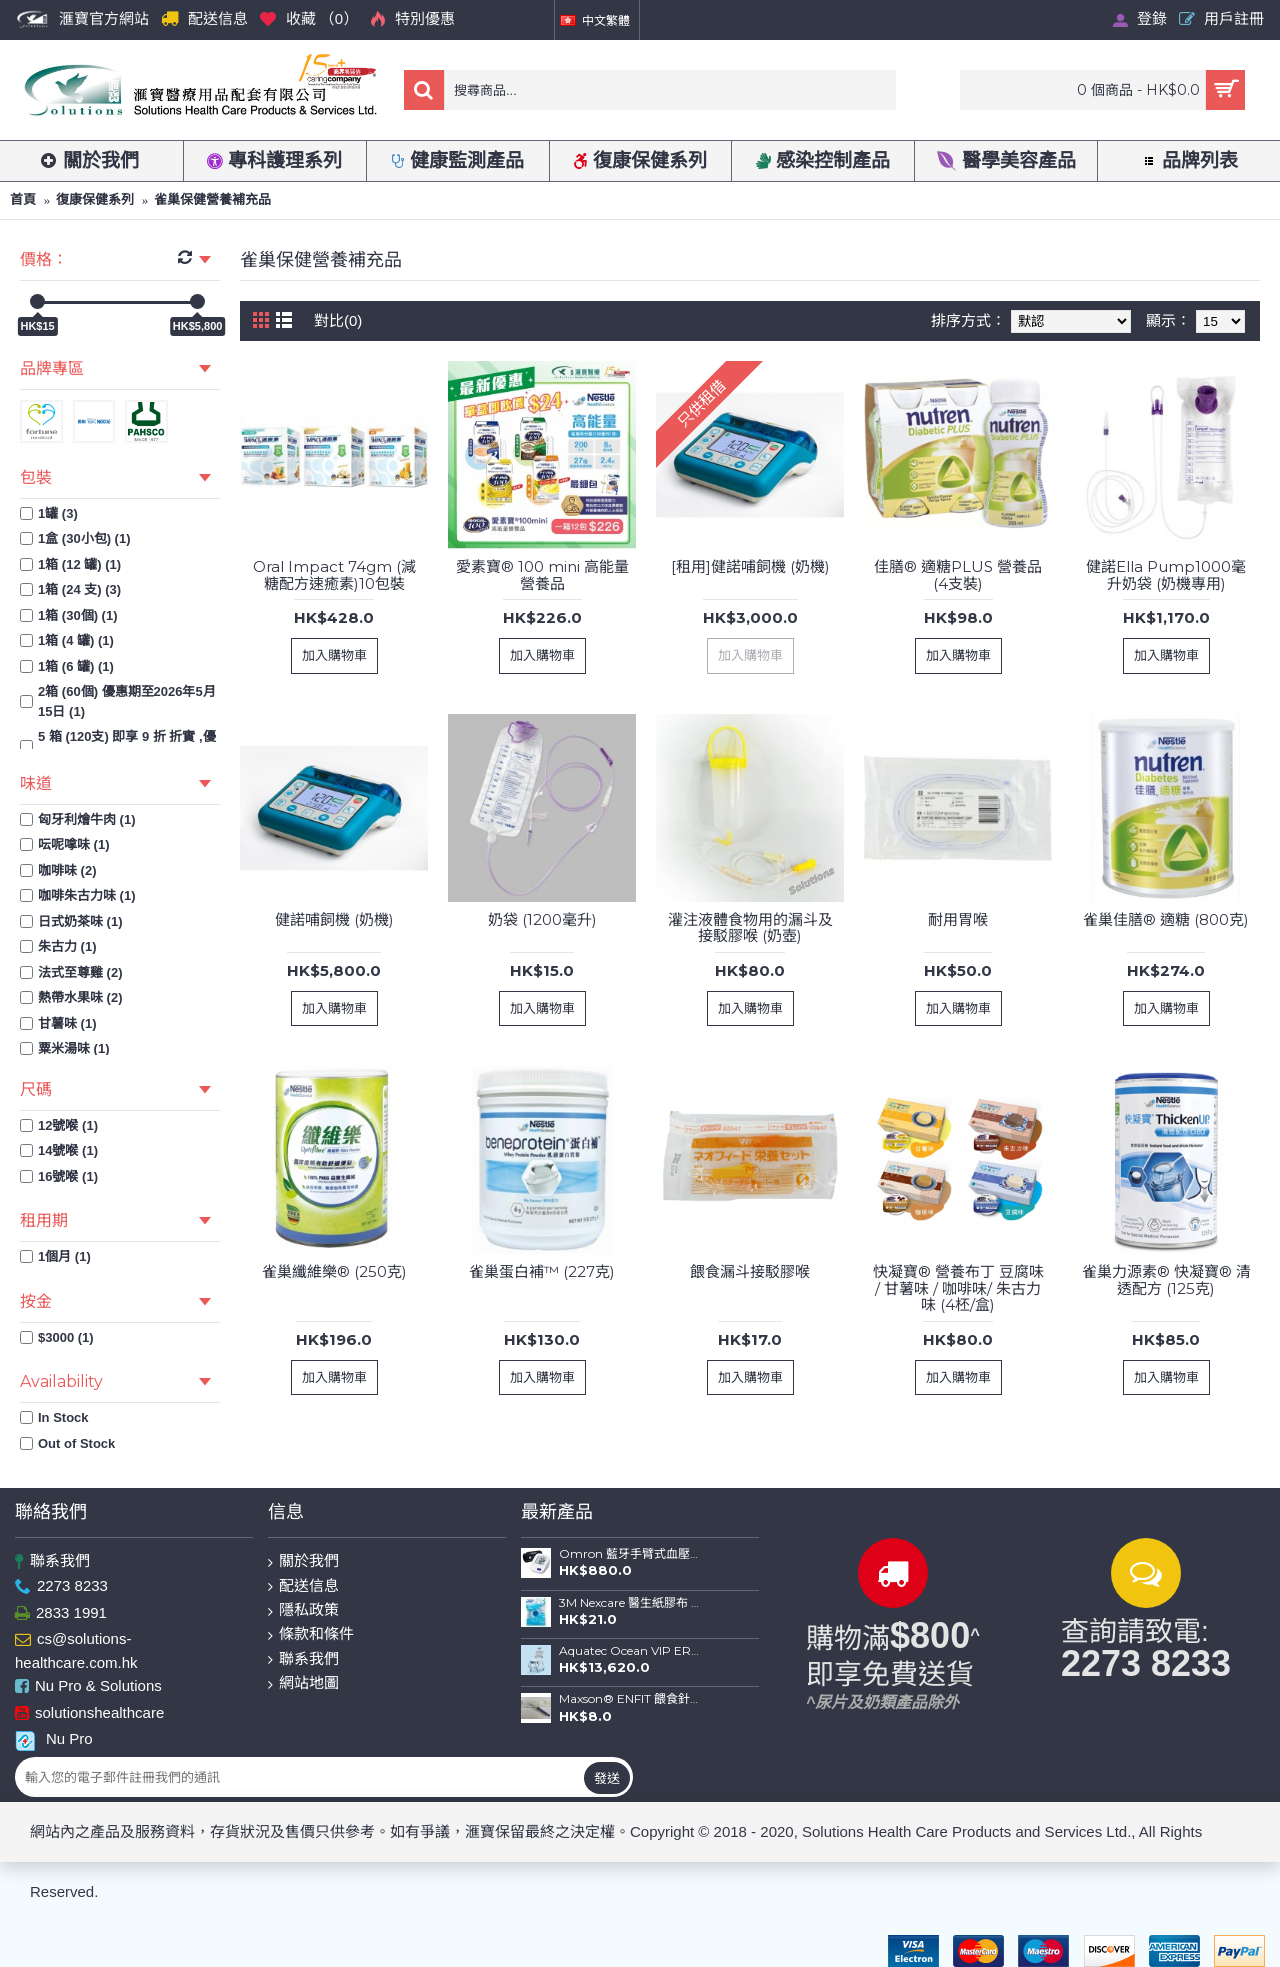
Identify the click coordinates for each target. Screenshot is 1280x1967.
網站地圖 (303, 1683)
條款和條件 (311, 1634)
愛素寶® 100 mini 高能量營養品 (542, 575)
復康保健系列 (95, 199)
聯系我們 (52, 1561)
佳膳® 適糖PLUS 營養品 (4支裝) (958, 575)
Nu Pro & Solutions (88, 1687)
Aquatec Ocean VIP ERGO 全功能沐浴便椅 (630, 1651)
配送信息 (303, 1586)
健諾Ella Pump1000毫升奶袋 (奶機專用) (1166, 575)
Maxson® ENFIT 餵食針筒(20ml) (630, 1699)
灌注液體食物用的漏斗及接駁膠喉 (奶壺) (750, 928)
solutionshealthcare (89, 1713)
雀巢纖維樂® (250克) (334, 1271)
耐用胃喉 (958, 919)
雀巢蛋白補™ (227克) (542, 1271)
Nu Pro (54, 1739)
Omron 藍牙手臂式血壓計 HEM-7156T (630, 1554)
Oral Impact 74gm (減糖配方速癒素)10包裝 (334, 575)
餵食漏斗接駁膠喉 (750, 1271)
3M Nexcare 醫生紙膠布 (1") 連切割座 (630, 1603)
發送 (607, 1778)
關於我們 (303, 1561)
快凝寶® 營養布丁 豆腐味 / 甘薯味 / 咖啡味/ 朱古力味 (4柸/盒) (958, 1288)
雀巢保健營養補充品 (212, 199)
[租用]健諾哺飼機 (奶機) (750, 566)
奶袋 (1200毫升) (542, 919)
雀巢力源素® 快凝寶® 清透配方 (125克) (1166, 1280)
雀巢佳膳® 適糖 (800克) (1166, 919)
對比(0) (338, 320)
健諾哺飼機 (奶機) (334, 919)
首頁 (23, 199)
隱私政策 (303, 1610)
